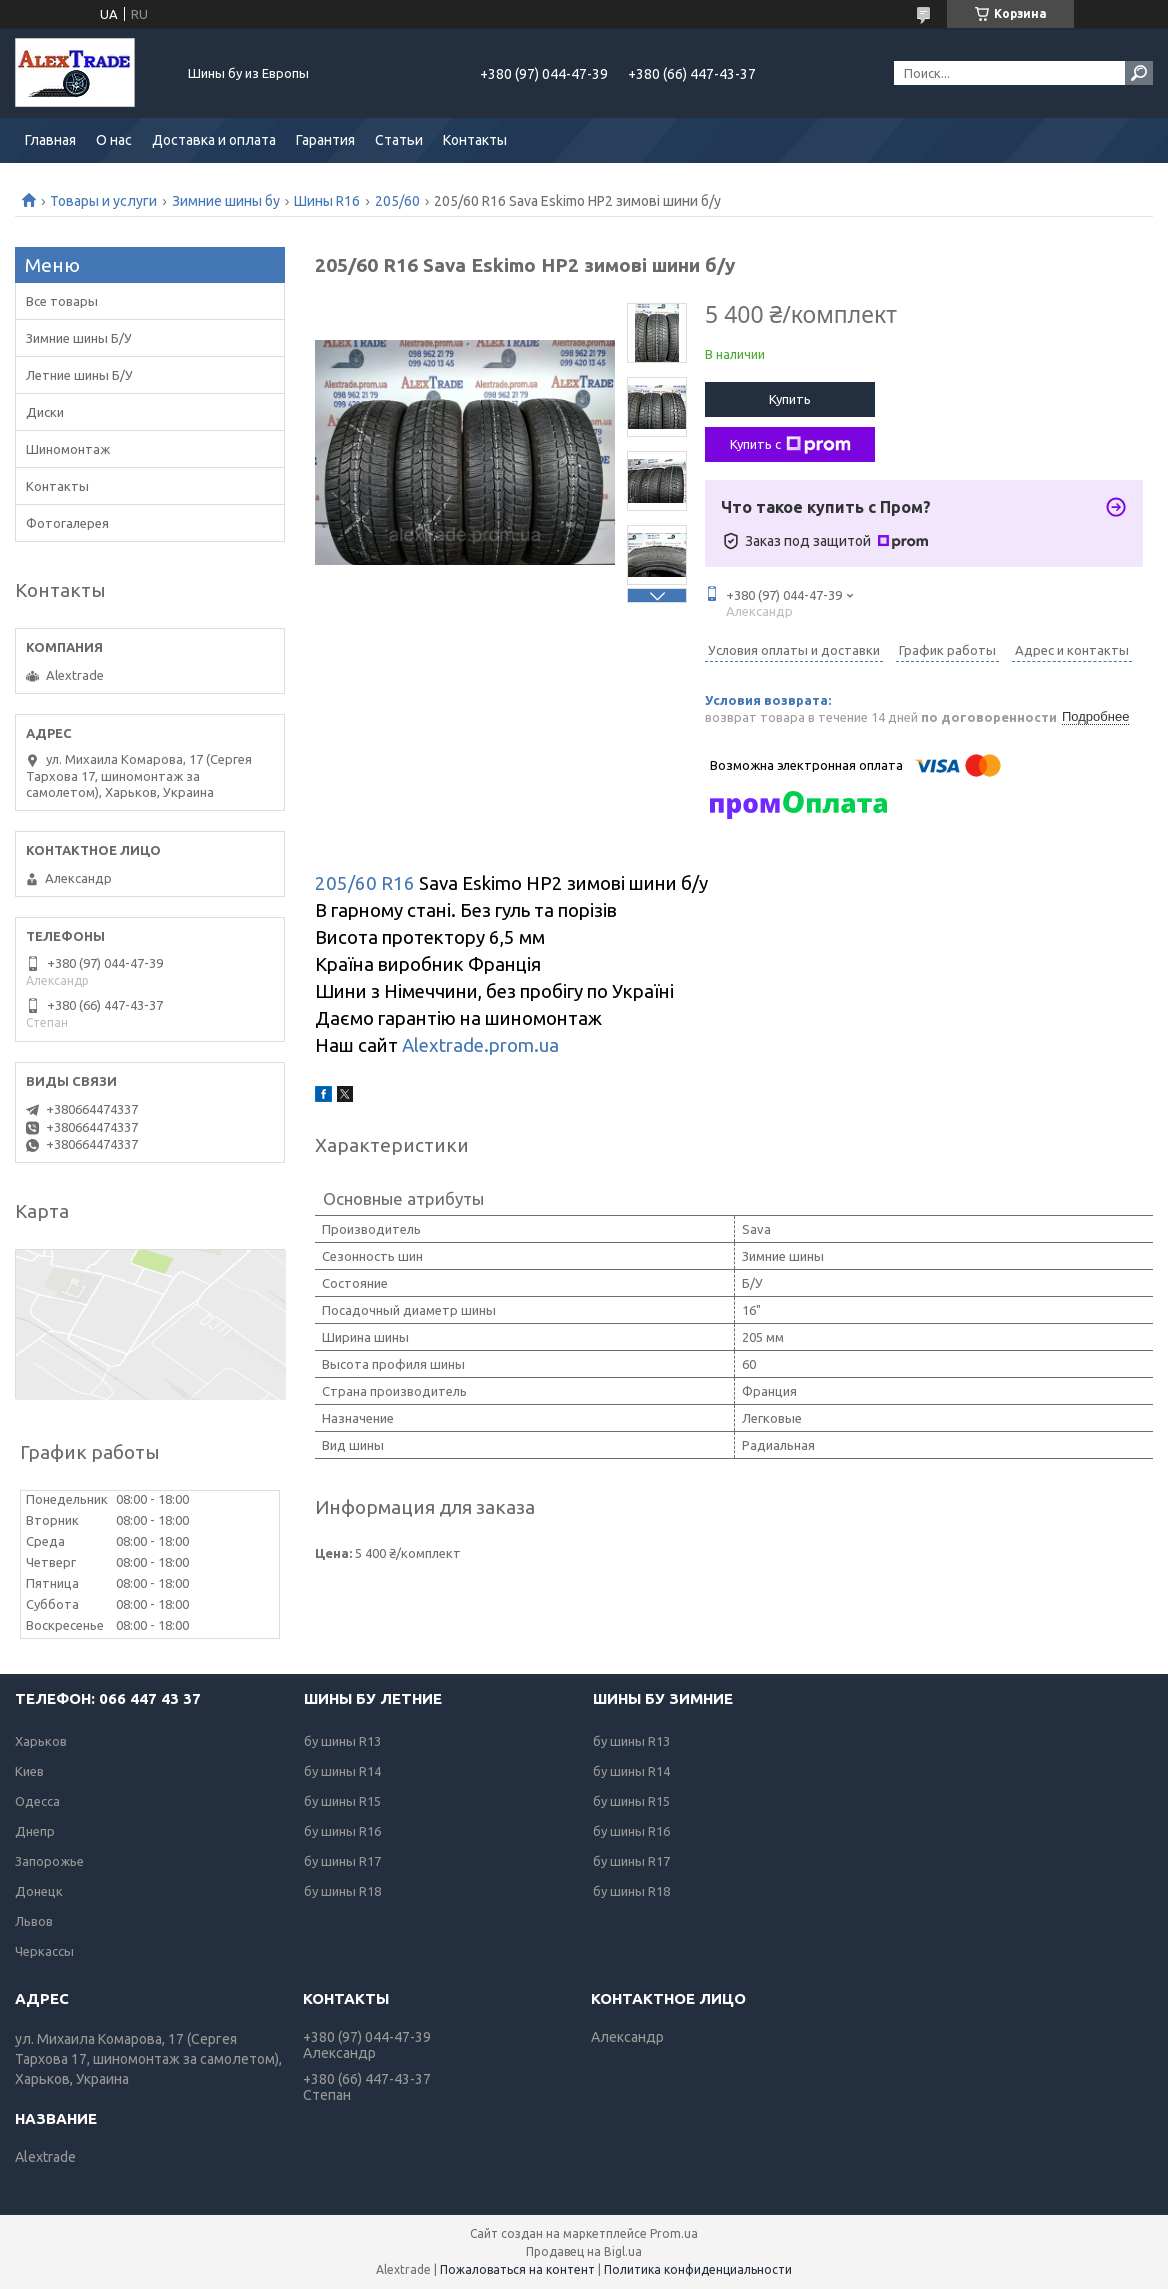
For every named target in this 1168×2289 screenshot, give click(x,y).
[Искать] (1139, 73)
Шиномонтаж (68, 449)
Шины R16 (327, 201)
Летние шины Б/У (79, 375)
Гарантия (325, 140)
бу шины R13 (342, 1741)
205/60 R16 (365, 883)
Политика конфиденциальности (698, 2269)
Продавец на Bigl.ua (584, 2251)
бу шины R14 (342, 1771)
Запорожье (49, 1861)
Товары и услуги (103, 201)
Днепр (35, 1831)
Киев (29, 1771)
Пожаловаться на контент (517, 2269)
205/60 (397, 201)
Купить (790, 399)
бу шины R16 (342, 1831)
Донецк (39, 1891)
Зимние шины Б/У (79, 338)
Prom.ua (674, 2233)
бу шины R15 (342, 1801)
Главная (50, 140)
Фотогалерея (67, 523)
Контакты (475, 140)
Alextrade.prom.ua (480, 1045)
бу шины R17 (342, 1861)
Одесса (37, 1801)
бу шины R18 (342, 1891)
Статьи (399, 140)
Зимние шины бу (226, 201)
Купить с (790, 445)
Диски (45, 412)
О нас (114, 140)
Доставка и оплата (214, 140)
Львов (34, 1921)
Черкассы (44, 1951)
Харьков (41, 1741)
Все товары (62, 301)
